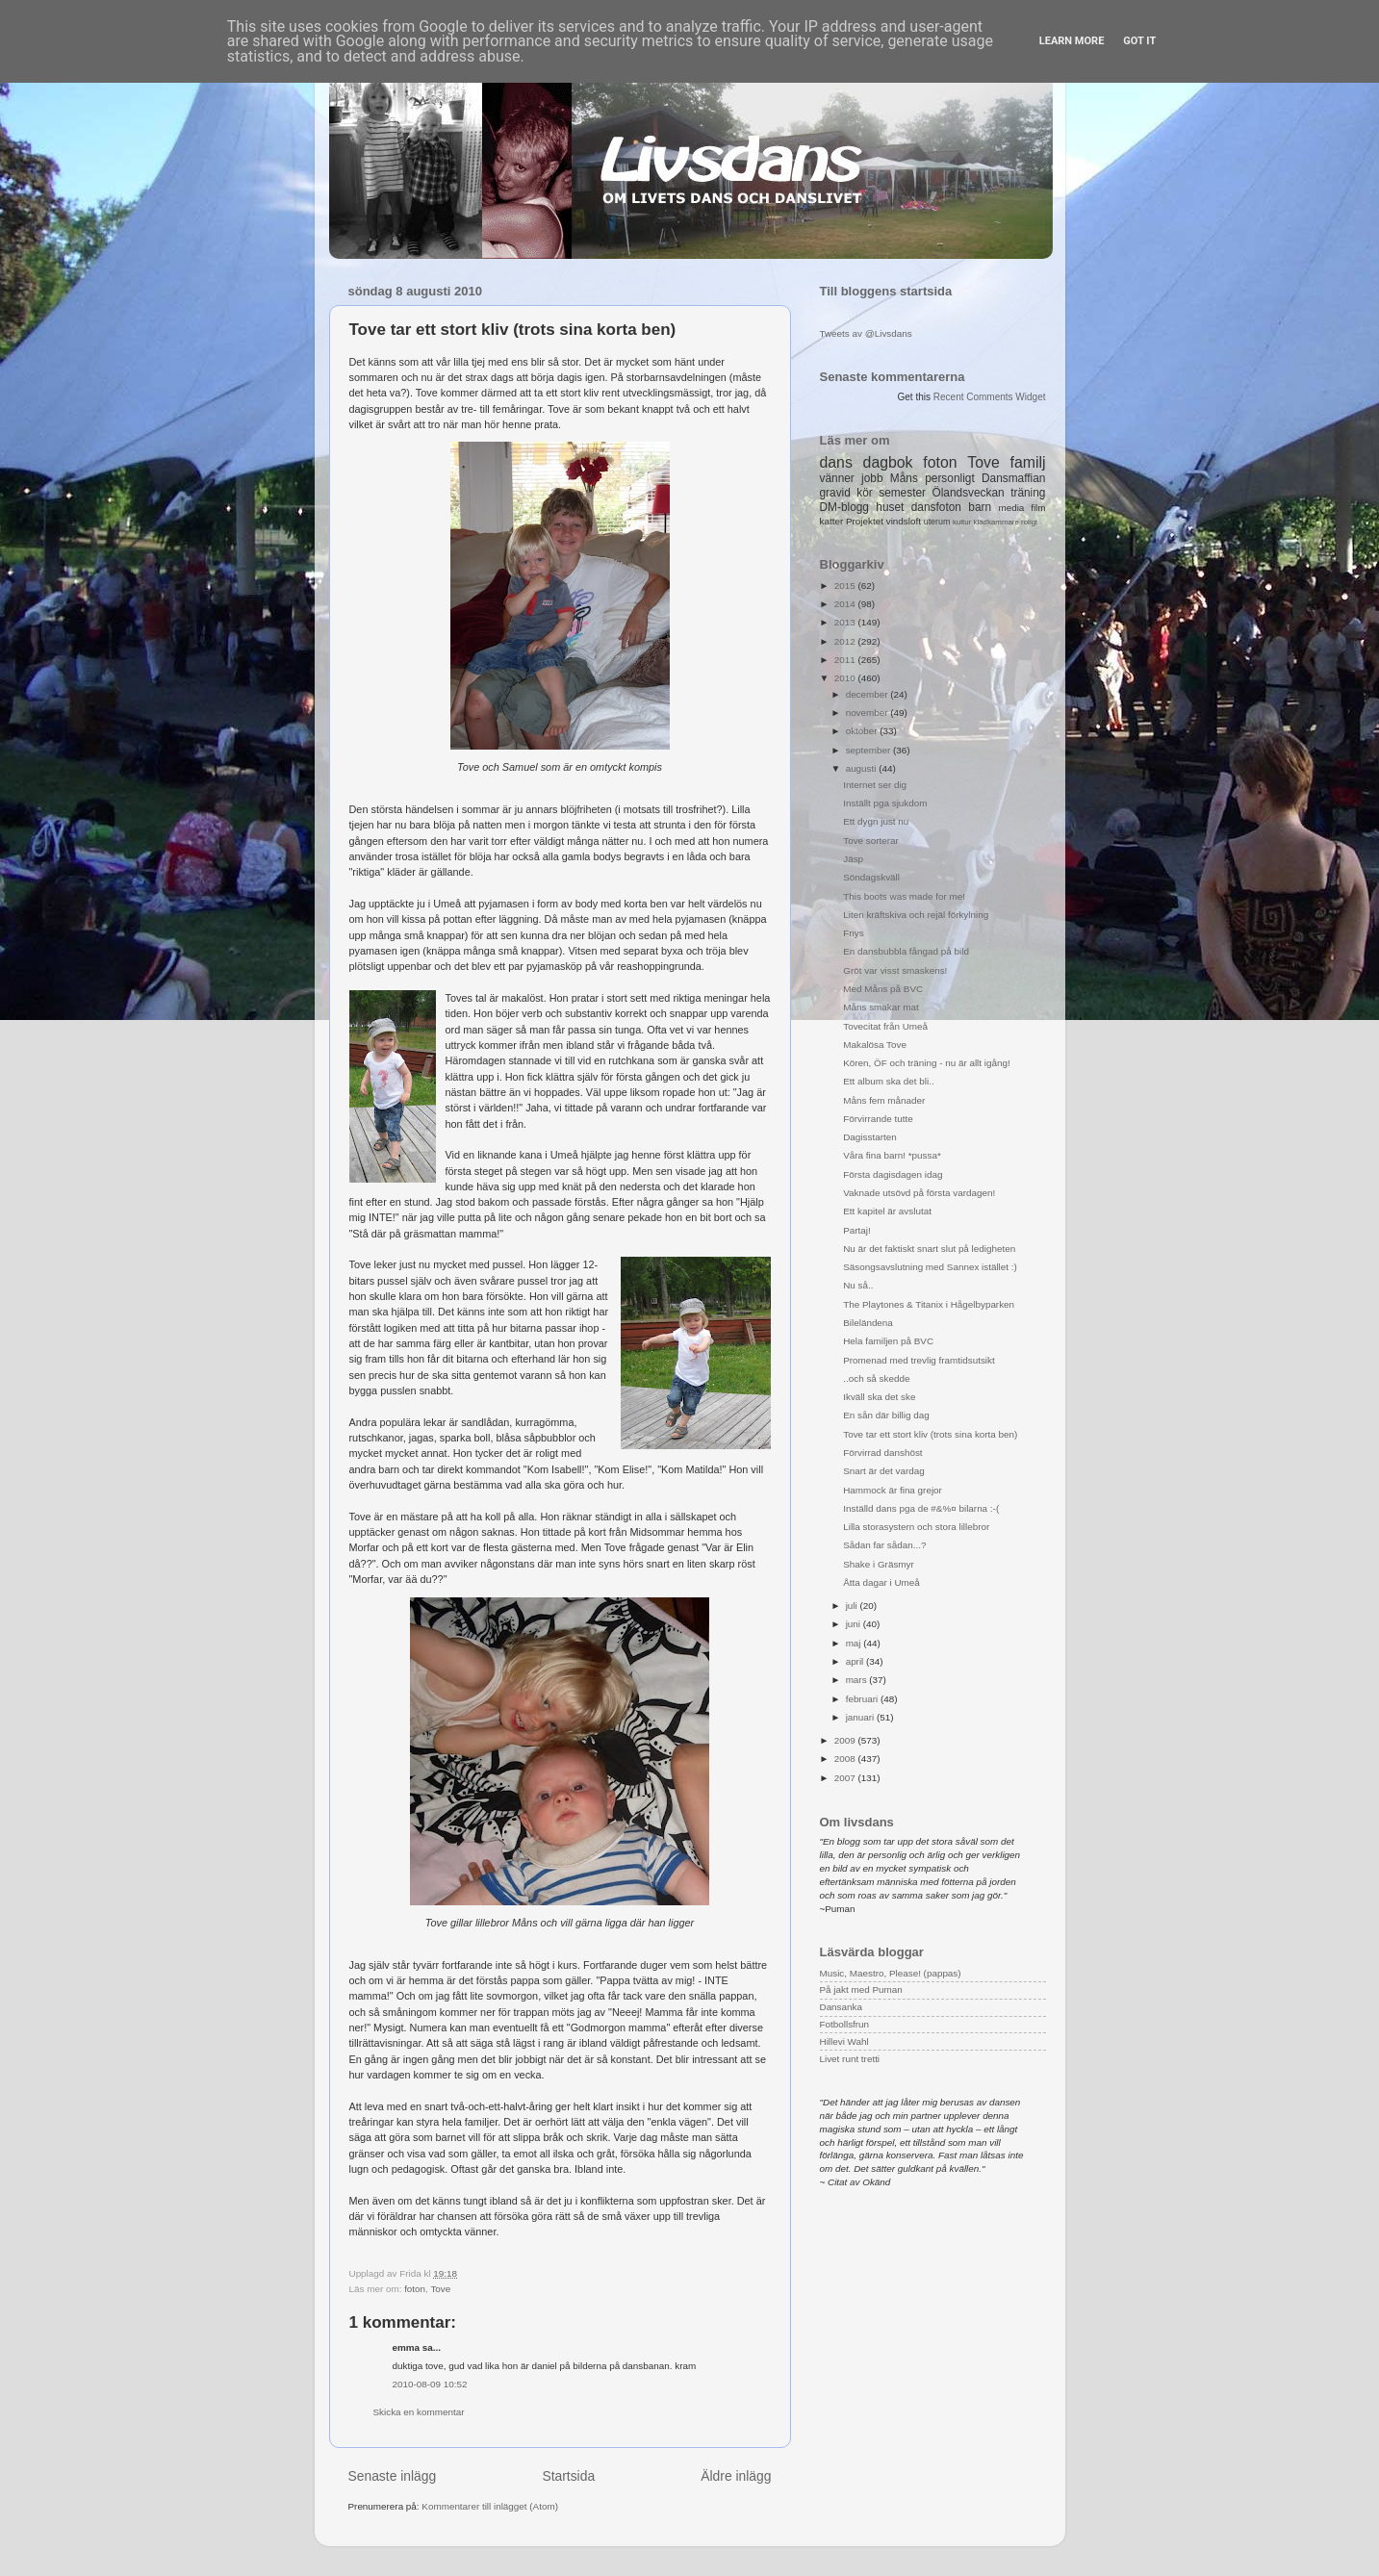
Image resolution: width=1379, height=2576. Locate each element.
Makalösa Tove (875, 1044)
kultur (962, 522)
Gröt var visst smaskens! (895, 970)
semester (902, 492)
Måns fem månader (884, 1100)
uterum (937, 521)
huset (890, 507)
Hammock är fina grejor (892, 1490)
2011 (846, 659)
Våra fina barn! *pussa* (892, 1155)
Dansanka (841, 2007)
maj (855, 1643)
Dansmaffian (1013, 478)
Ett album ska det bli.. (888, 1081)
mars (858, 1679)
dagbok (888, 462)
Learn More (1072, 41)
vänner (837, 478)
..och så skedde (876, 1378)
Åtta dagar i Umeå (881, 1582)
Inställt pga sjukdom (885, 803)
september (869, 750)
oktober (863, 731)
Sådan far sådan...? (884, 1545)
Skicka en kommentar (419, 2412)
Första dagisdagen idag (892, 1174)
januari (861, 1717)
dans (836, 462)
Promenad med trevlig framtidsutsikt (919, 1360)
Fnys (853, 933)
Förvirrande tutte (877, 1118)
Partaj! (857, 1230)
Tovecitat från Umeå (885, 1026)
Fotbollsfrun (845, 2024)
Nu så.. (858, 1285)
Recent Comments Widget (989, 397)
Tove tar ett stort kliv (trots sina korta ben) (930, 1434)
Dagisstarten (869, 1137)
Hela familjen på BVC (888, 1341)
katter (832, 521)
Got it (1139, 41)
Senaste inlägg (392, 2476)
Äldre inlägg (736, 2476)
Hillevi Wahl (844, 2041)
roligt (1029, 522)
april (856, 1661)
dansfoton (936, 507)
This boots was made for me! (904, 896)
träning (1027, 492)
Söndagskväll (871, 877)
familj (1028, 462)
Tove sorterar (871, 840)
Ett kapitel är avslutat (887, 1211)
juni (854, 1624)
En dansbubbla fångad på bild (906, 951)
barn (979, 507)
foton (414, 2288)
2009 (846, 1740)
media (1011, 507)
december (868, 694)
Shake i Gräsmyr (878, 1564)
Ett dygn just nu (875, 821)
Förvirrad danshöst (882, 1452)
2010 (846, 678)
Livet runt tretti (850, 2058)
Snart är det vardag (884, 1471)
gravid (835, 492)
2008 (846, 1758)
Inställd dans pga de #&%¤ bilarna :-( (921, 1508)
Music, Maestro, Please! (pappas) (890, 1973)
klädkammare (995, 522)
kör (864, 492)
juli (853, 1605)
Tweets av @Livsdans (866, 333)
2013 (846, 622)
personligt (950, 478)
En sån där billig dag (886, 1415)
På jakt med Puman (861, 1989)
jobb (871, 478)
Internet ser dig (875, 784)
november (868, 712)
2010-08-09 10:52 (430, 2384)
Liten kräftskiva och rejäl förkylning (915, 914)
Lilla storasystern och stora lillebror (916, 1526)
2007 (846, 1778)
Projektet (864, 521)
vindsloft (903, 521)
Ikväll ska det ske (879, 1396)
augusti (863, 768)
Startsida (568, 2476)
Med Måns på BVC (883, 988)
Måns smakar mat (880, 1007)
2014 (846, 604)
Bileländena (868, 1322)
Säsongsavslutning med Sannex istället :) (930, 1267)
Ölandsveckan (968, 492)
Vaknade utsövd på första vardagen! (919, 1192)
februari (863, 1699)
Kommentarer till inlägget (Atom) (489, 2506)
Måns (904, 478)
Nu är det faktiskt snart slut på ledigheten (929, 1248)
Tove (440, 2288)
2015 (846, 585)
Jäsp (853, 859)
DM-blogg (844, 507)
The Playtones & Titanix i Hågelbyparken (928, 1304)
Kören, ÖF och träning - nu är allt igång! (926, 1063)
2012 (846, 641)
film (1038, 507)
